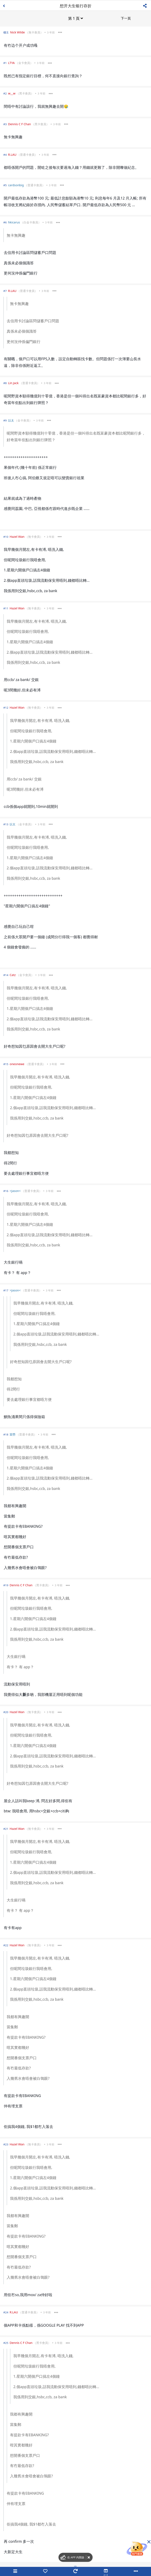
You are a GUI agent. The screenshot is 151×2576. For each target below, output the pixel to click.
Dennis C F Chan (19, 123)
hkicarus (14, 222)
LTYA (11, 62)
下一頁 (126, 17)
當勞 (12, 1434)
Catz (13, 974)
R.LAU (12, 154)
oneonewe (17, 1063)
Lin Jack (13, 382)
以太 (11, 420)
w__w (11, 93)
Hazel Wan (17, 536)
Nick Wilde (17, 32)
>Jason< (15, 1190)
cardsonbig (16, 184)
